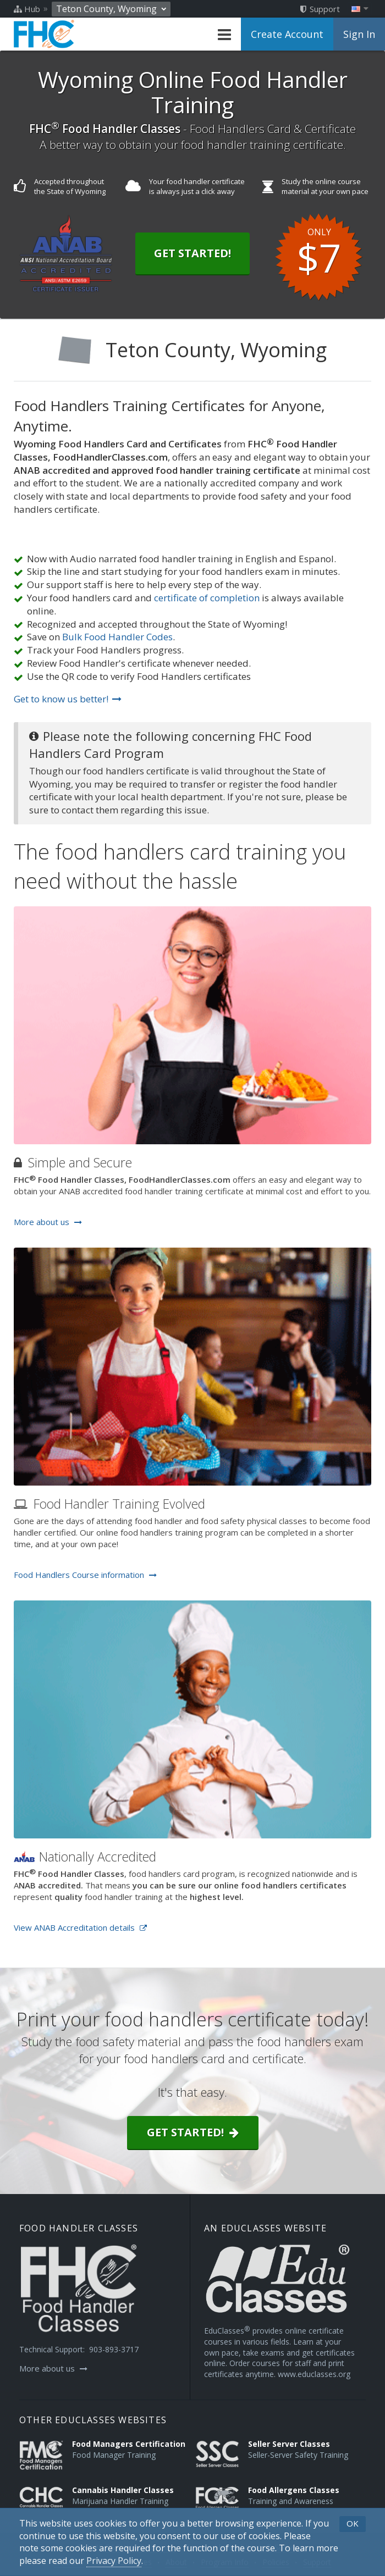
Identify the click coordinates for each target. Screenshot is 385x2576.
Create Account (287, 34)
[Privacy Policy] (113, 2561)
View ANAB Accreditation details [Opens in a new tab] (80, 1927)
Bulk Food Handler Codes (117, 636)
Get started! (193, 2132)
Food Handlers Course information (85, 1574)
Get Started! (192, 253)
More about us (48, 1221)
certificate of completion (207, 597)
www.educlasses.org (314, 2374)
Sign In (359, 34)
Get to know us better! (68, 699)
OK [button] (352, 2523)
